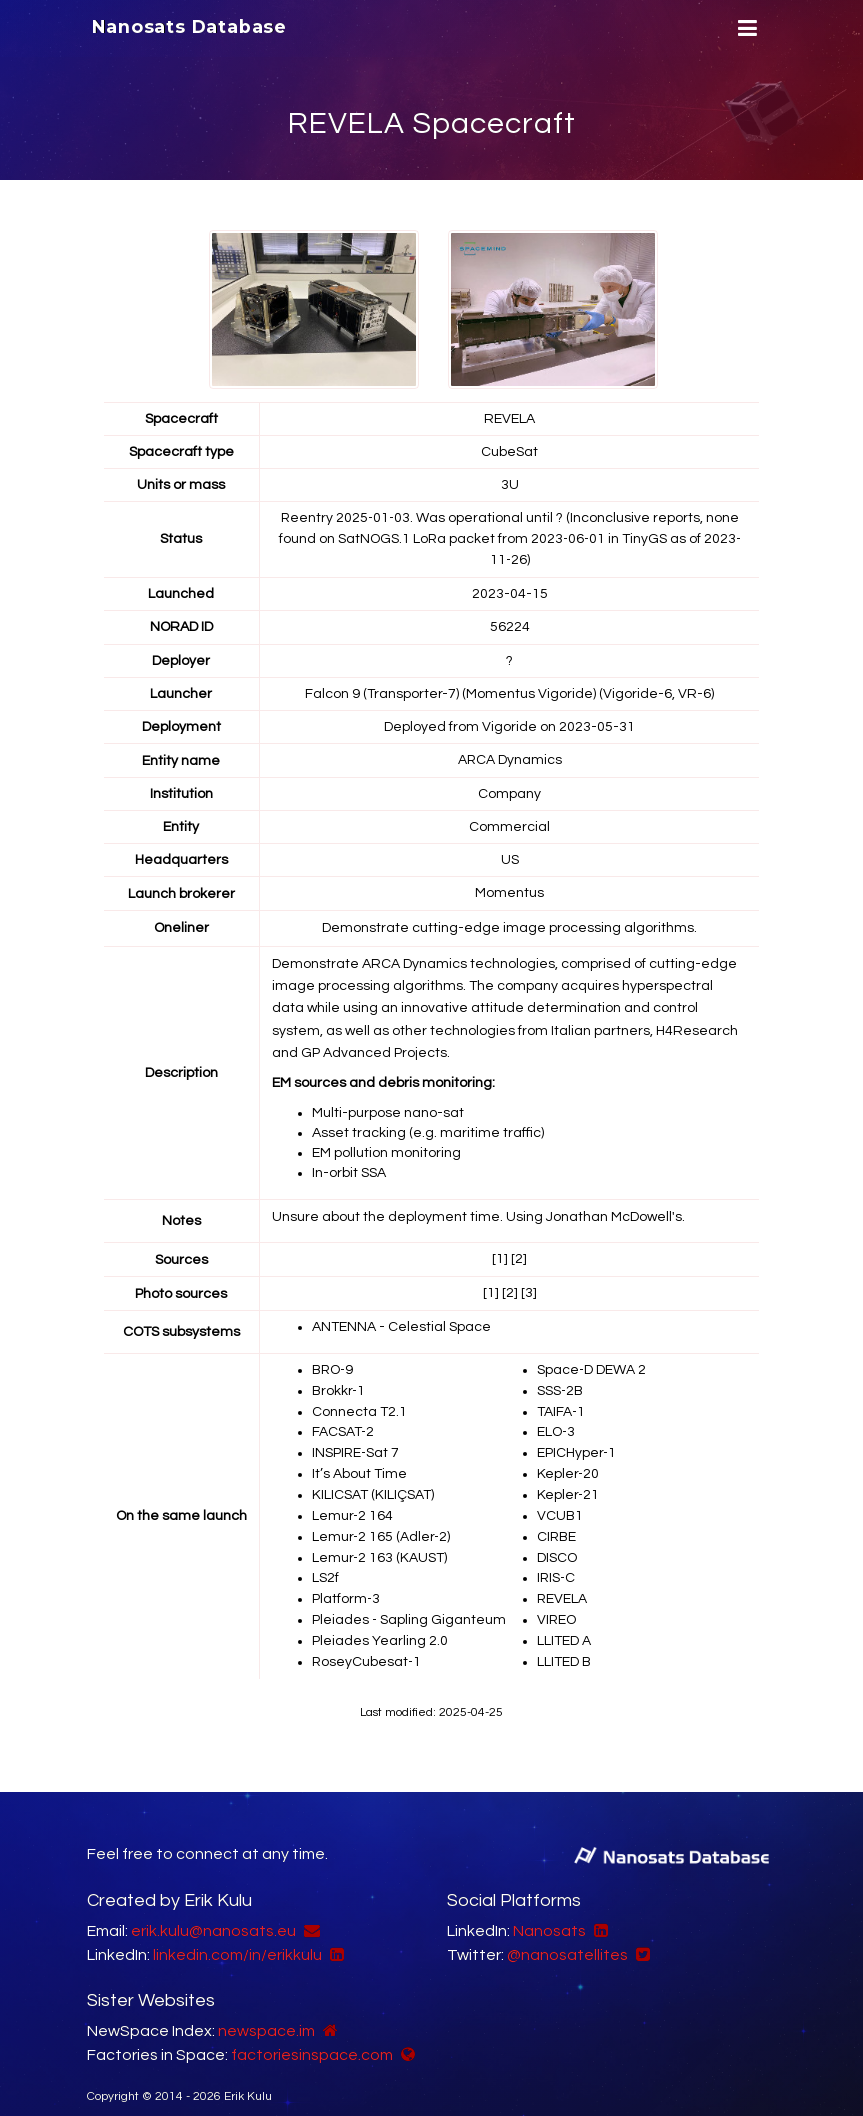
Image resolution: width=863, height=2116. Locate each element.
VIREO (557, 1602)
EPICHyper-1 (577, 1442)
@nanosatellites (567, 1935)
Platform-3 (346, 1582)
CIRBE (557, 1522)
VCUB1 (560, 1502)
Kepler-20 (568, 1462)
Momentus (509, 888)
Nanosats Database (190, 27)
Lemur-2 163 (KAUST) (380, 1542)
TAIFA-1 (561, 1402)
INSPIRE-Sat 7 (356, 1442)
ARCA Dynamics (509, 756)
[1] (500, 1253)
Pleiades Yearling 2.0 (380, 1622)
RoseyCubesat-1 (367, 1642)
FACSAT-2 (343, 1422)
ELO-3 (556, 1422)
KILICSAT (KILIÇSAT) (373, 1482)
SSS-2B (561, 1382)
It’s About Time (359, 1462)
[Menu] (745, 28)
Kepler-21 (568, 1482)
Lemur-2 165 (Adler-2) (382, 1522)
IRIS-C (557, 1562)
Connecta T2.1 (359, 1402)
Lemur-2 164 (353, 1502)
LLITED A (564, 1622)
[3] (529, 1286)
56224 (510, 624)
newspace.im (266, 2011)
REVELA (562, 1582)
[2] (519, 1253)
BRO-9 (334, 1362)
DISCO (557, 1542)
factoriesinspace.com (312, 2035)
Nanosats (549, 1911)
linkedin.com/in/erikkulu (237, 1935)
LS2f (325, 1562)
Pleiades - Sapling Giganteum (409, 1602)
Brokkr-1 (339, 1382)
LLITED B (564, 1642)
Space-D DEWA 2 (592, 1362)
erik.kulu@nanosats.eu (213, 1911)
